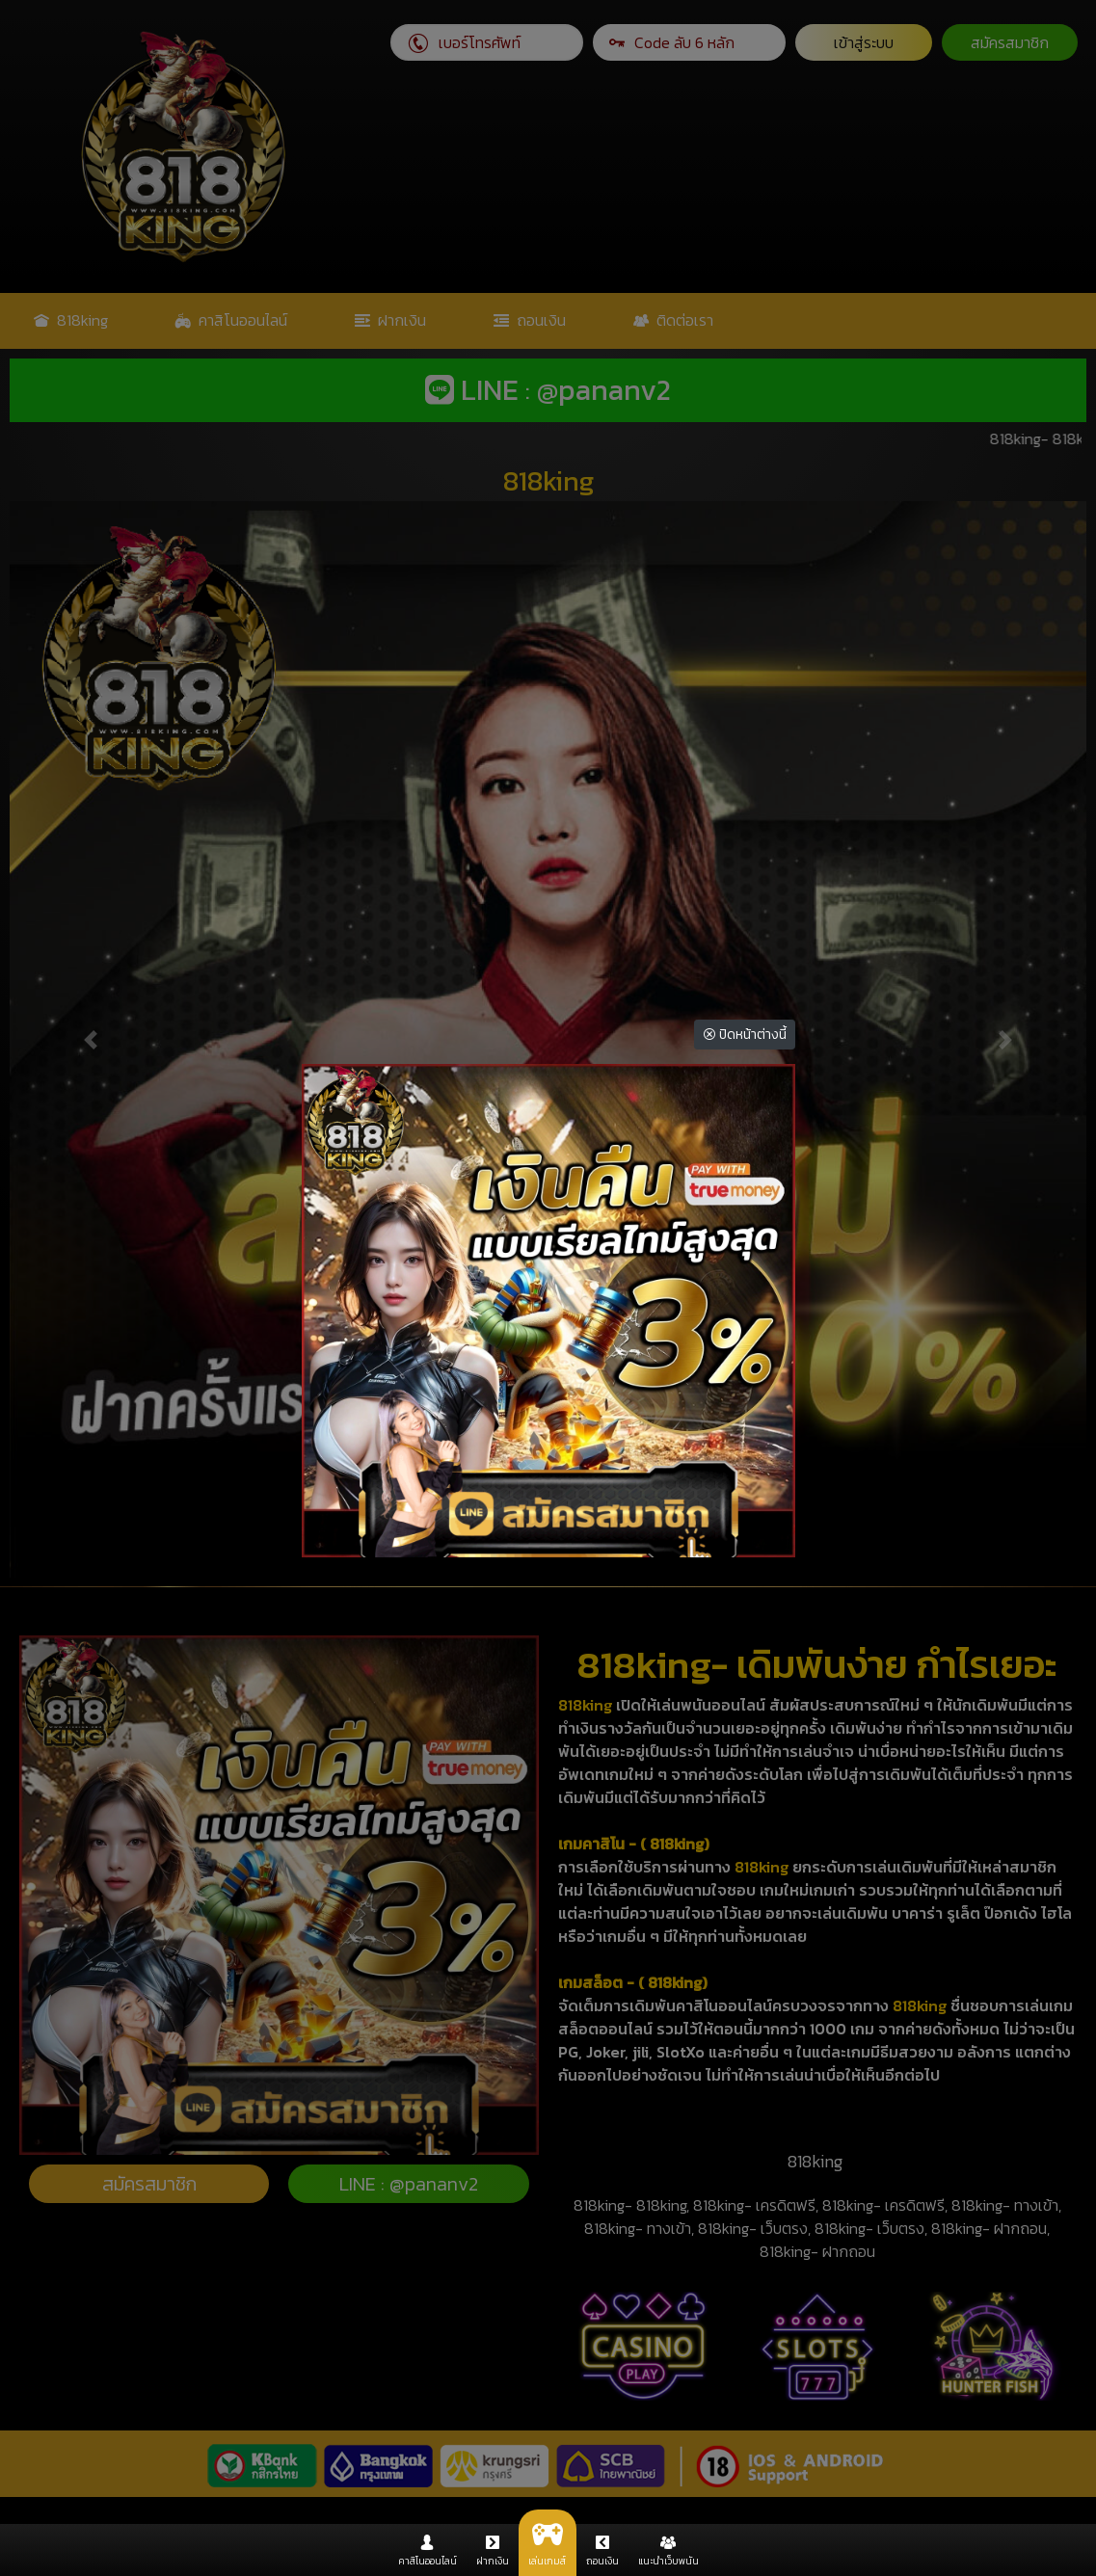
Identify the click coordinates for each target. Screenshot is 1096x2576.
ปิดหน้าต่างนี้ (745, 1034)
